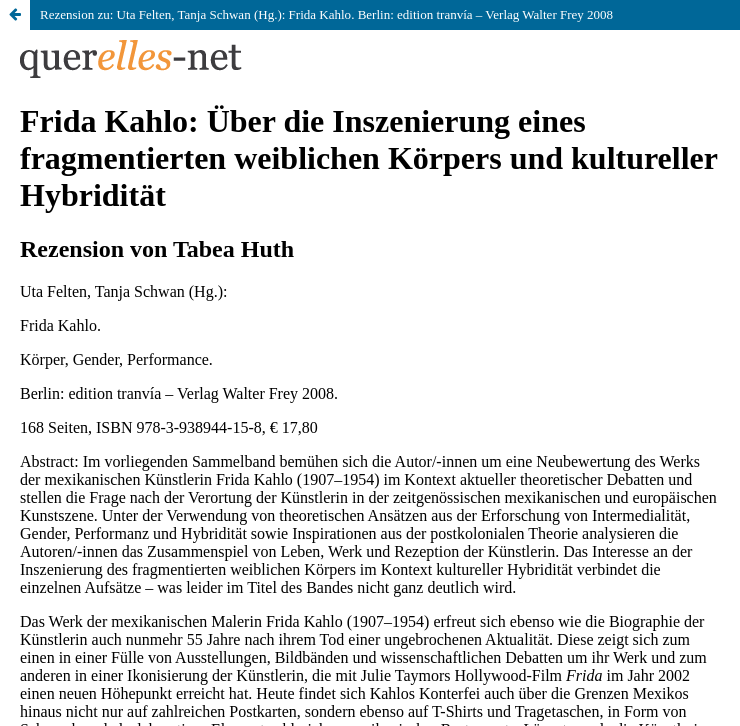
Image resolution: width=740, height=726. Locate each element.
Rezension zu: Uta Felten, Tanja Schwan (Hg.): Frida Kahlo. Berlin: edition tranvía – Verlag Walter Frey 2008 (326, 14)
